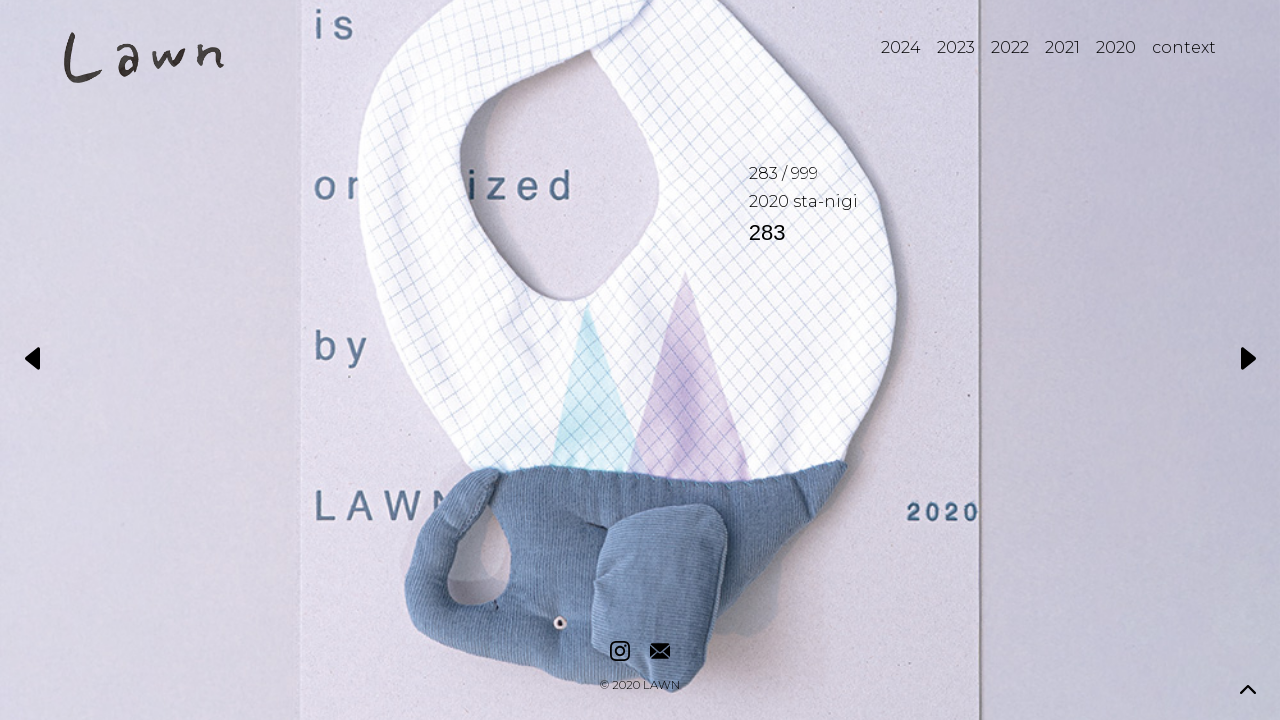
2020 (1116, 47)
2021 (1062, 47)
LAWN (661, 686)
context (1184, 47)
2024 (901, 47)
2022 (1010, 47)
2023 (956, 47)
